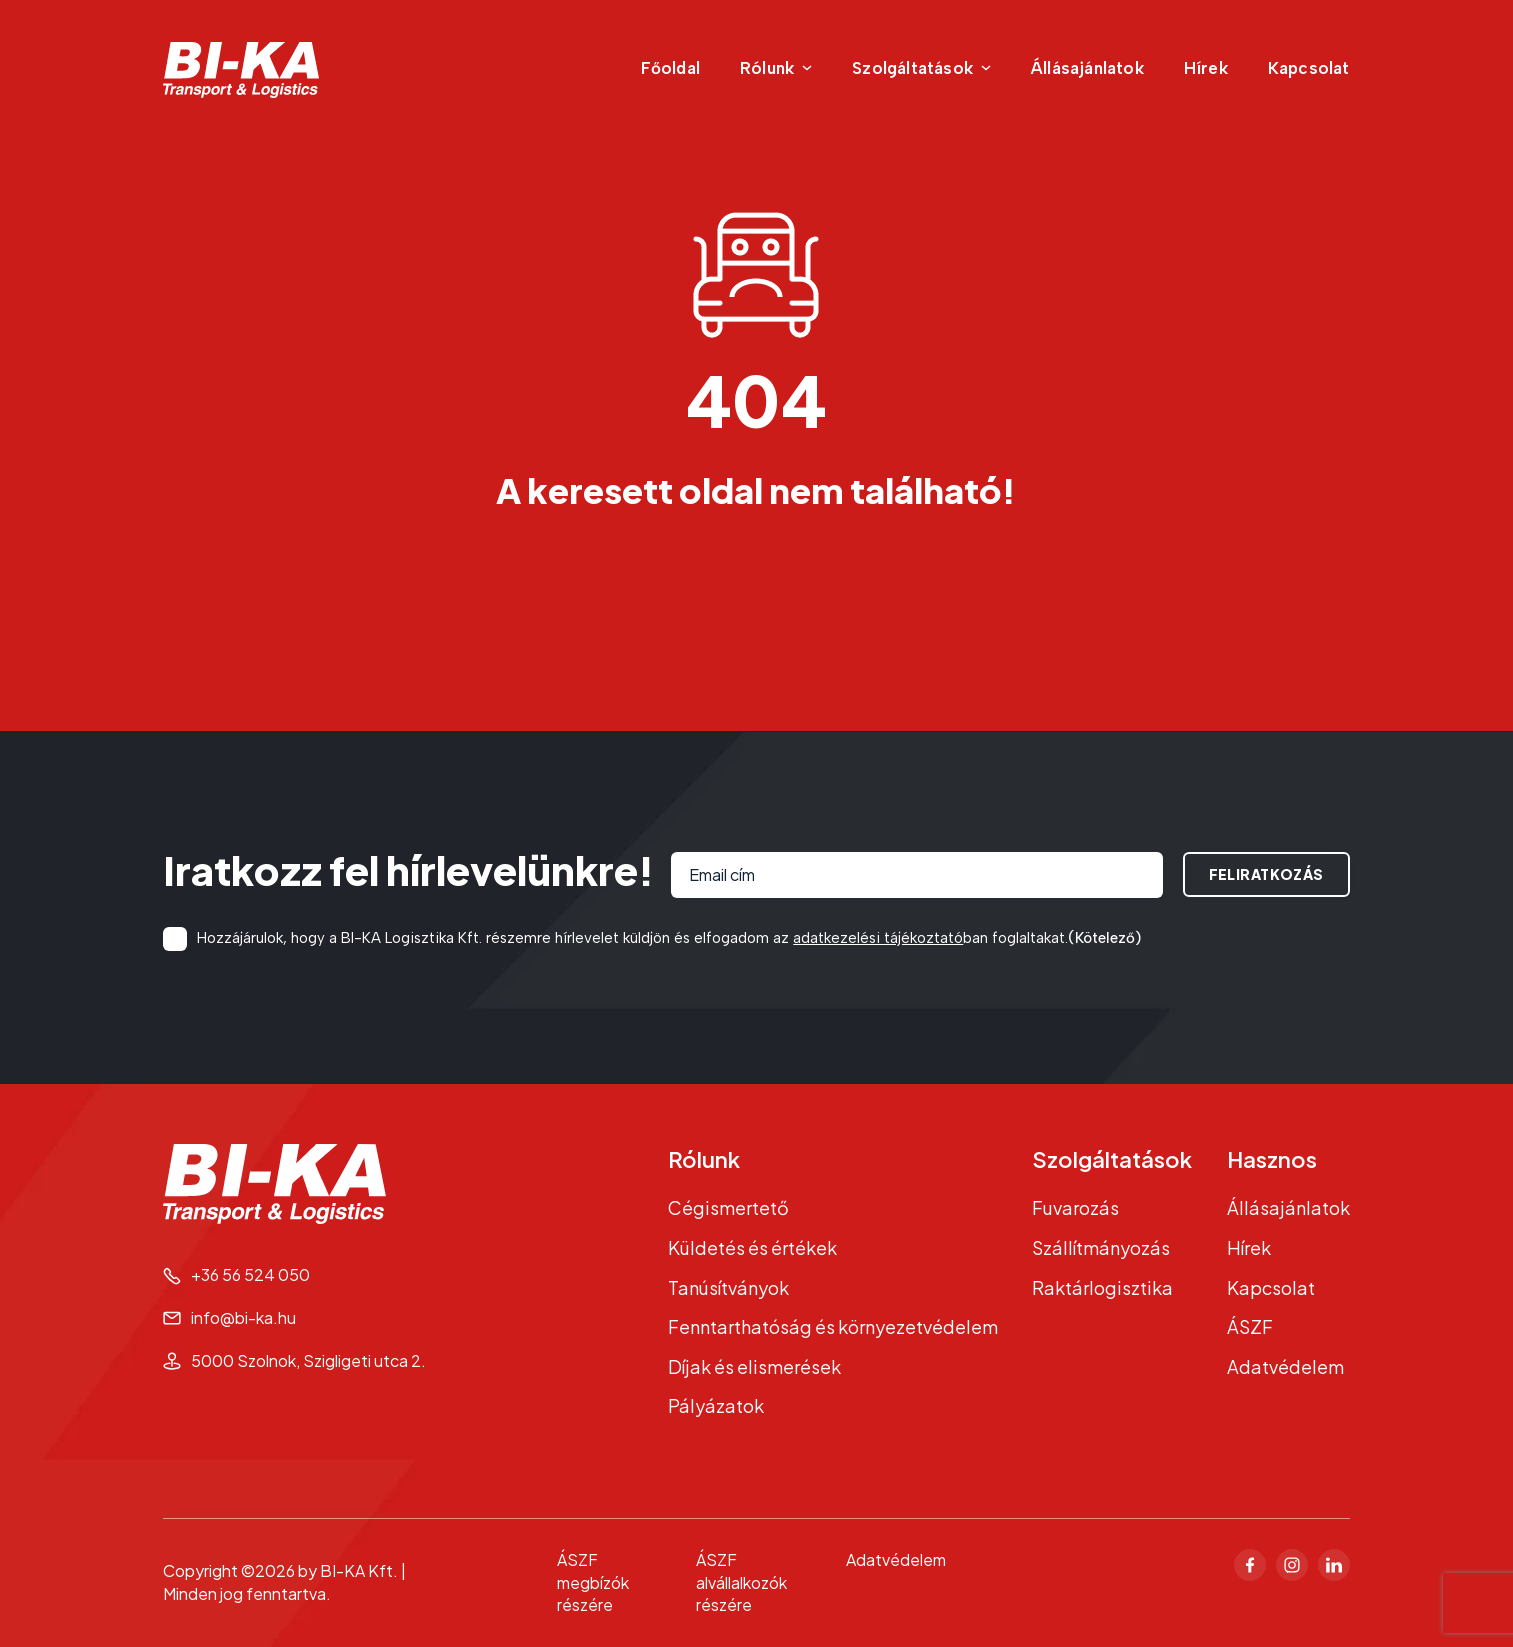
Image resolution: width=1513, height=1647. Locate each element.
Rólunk (704, 1159)
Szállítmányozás (1101, 1247)
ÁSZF (1250, 1326)
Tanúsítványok (728, 1287)
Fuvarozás (1075, 1207)
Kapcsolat (1309, 68)
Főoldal (670, 68)
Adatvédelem (1285, 1366)
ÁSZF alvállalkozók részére (741, 1582)
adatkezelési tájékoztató (878, 938)
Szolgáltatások (1112, 1159)
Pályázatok (716, 1405)
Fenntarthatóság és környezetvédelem (833, 1326)
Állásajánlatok (1087, 68)
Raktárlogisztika (1102, 1287)
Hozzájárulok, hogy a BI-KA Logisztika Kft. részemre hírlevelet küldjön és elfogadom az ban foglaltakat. (669, 938)
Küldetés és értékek (752, 1247)
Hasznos (1272, 1159)
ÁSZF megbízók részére (593, 1582)
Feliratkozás (1266, 874)
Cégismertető (728, 1207)
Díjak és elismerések (754, 1366)
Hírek (1206, 68)
